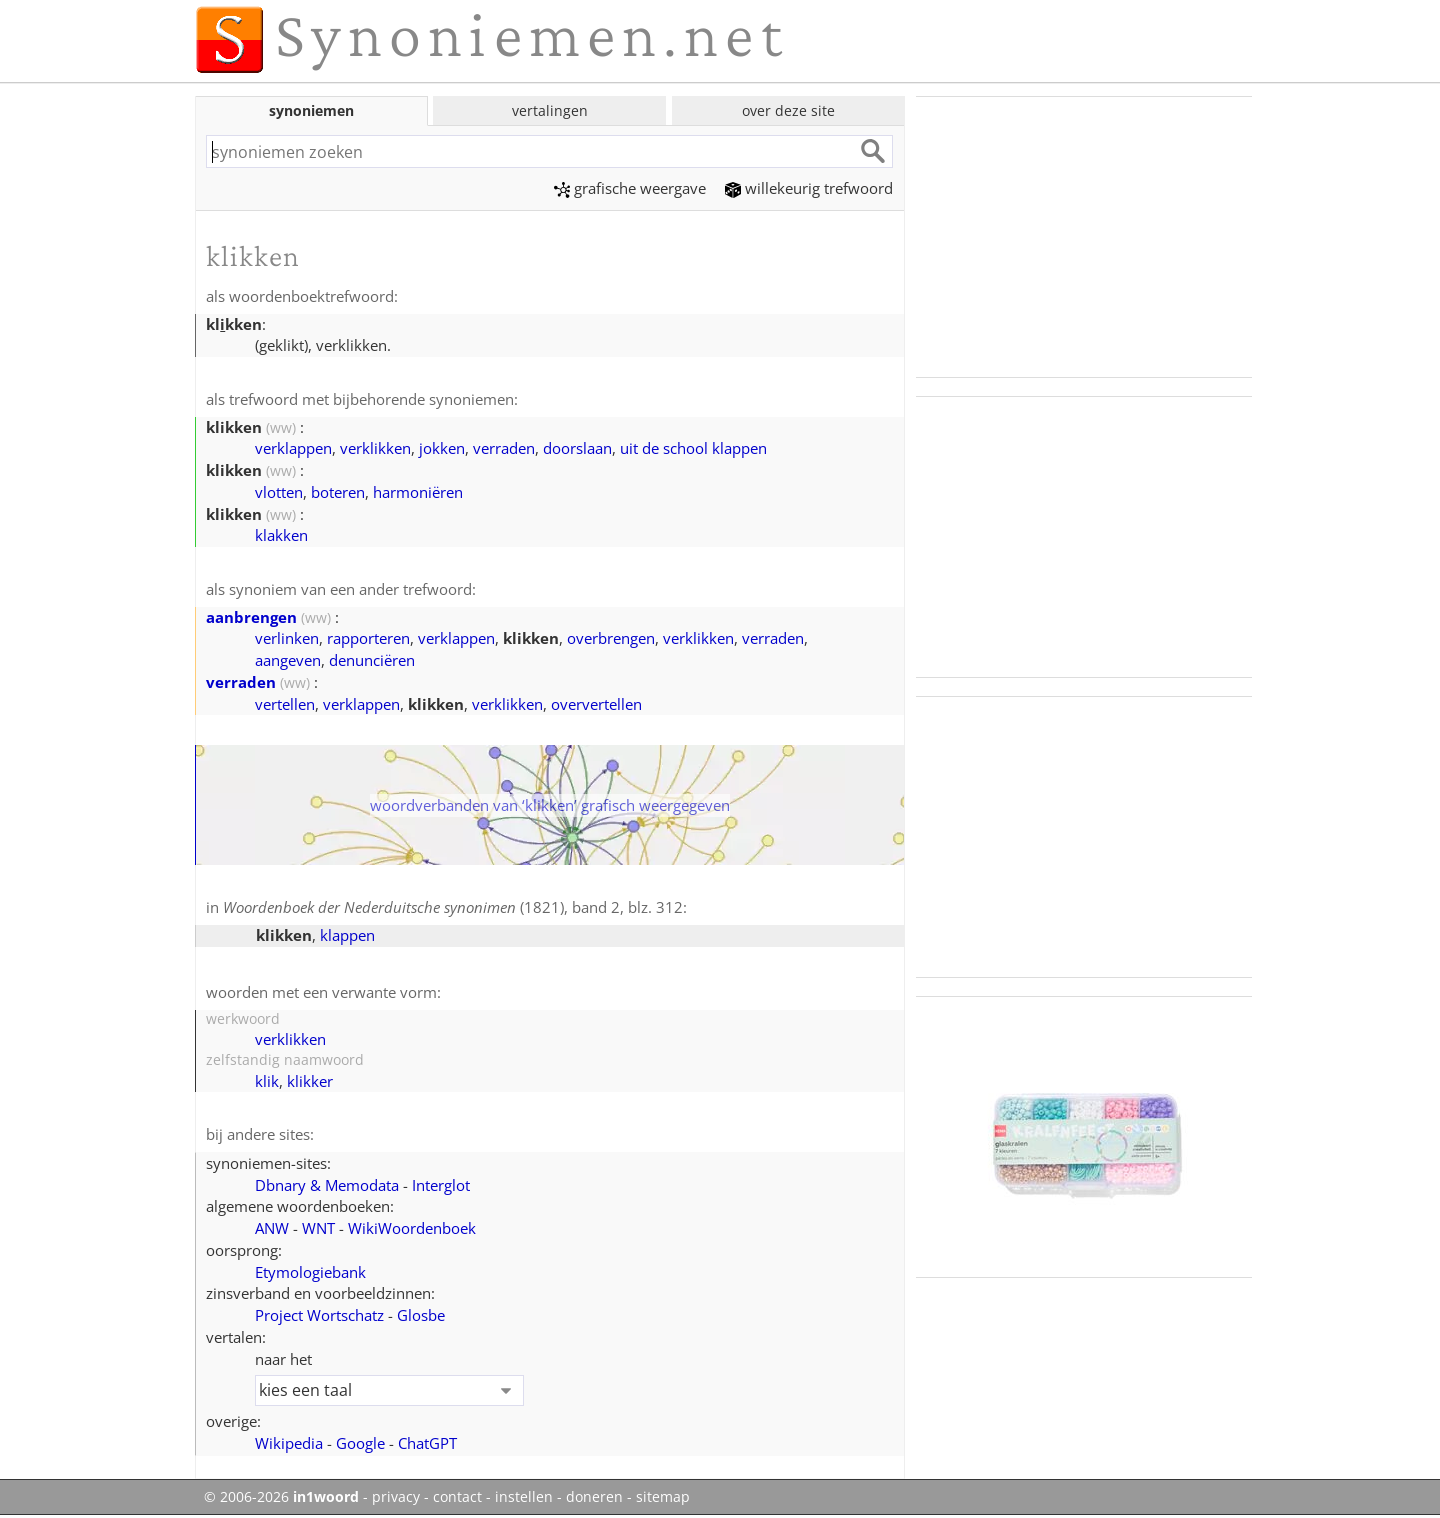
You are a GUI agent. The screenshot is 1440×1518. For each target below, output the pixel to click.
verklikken (375, 448)
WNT (318, 1228)
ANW (272, 1228)
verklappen (293, 448)
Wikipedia (289, 1443)
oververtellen (596, 704)
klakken (281, 535)
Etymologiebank (310, 1272)
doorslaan (577, 448)
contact (457, 1497)
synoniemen (311, 110)
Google (360, 1443)
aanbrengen (251, 617)
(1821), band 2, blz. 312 (453, 907)
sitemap (663, 1497)
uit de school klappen (693, 448)
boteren (338, 492)
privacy (396, 1497)
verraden (504, 448)
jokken (442, 448)
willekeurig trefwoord (809, 188)
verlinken (287, 638)
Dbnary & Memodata (327, 1185)
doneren (594, 1497)
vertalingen (550, 110)
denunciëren (372, 660)
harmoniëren (418, 492)
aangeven (288, 660)
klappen (347, 935)
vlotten (279, 492)
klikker (310, 1081)
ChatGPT (427, 1443)
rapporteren (368, 638)
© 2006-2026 (281, 1497)
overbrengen (611, 638)
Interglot (441, 1185)
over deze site (788, 110)
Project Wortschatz (319, 1315)
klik (267, 1081)
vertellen (285, 704)
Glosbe (421, 1315)
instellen (524, 1497)
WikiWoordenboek (412, 1228)
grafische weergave (630, 188)
